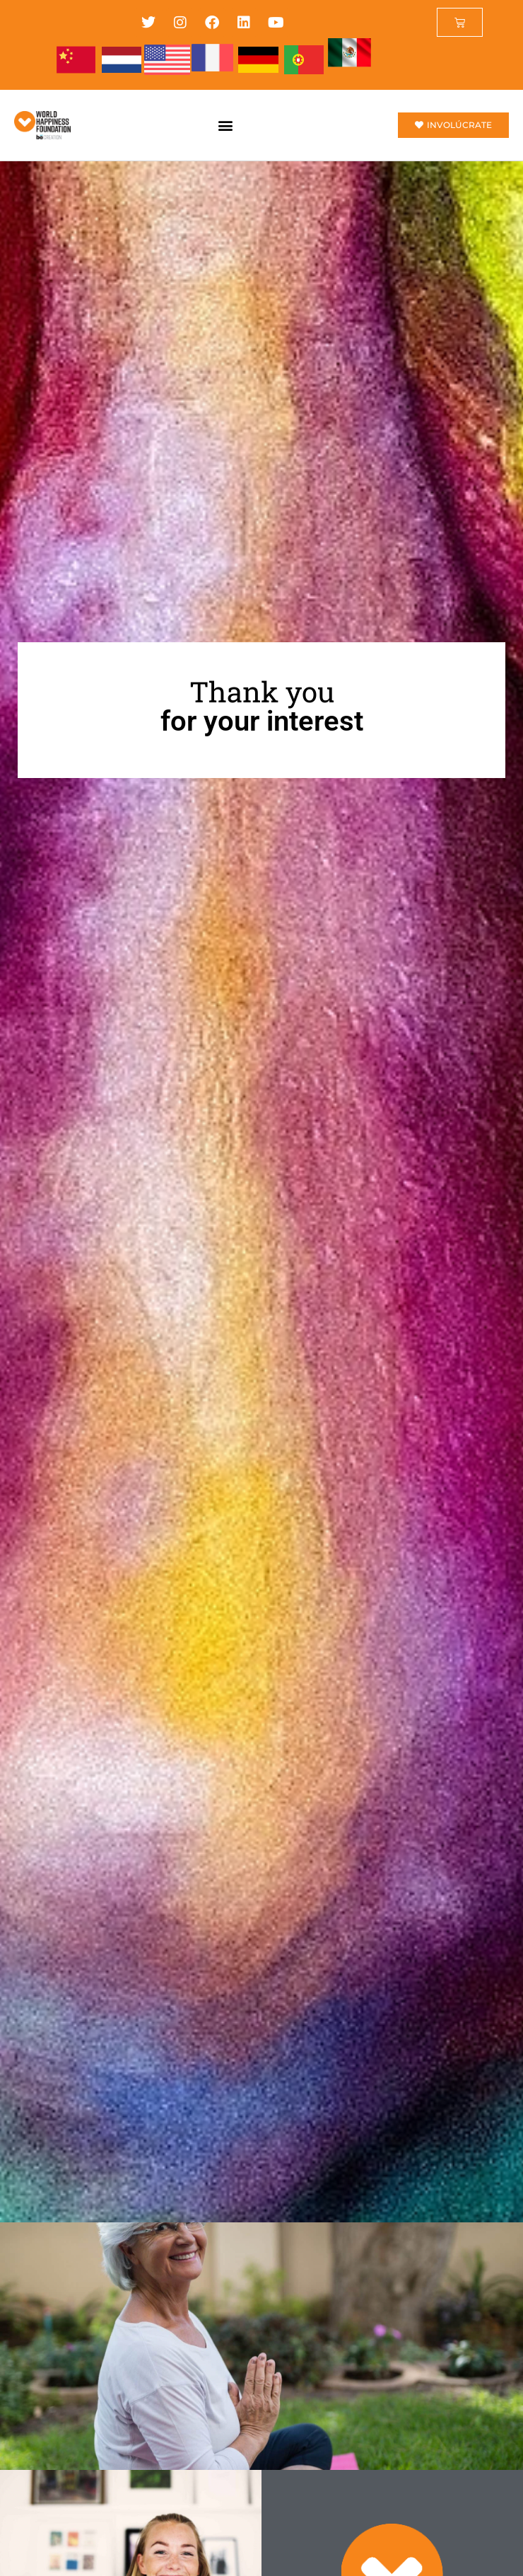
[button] (225, 125)
